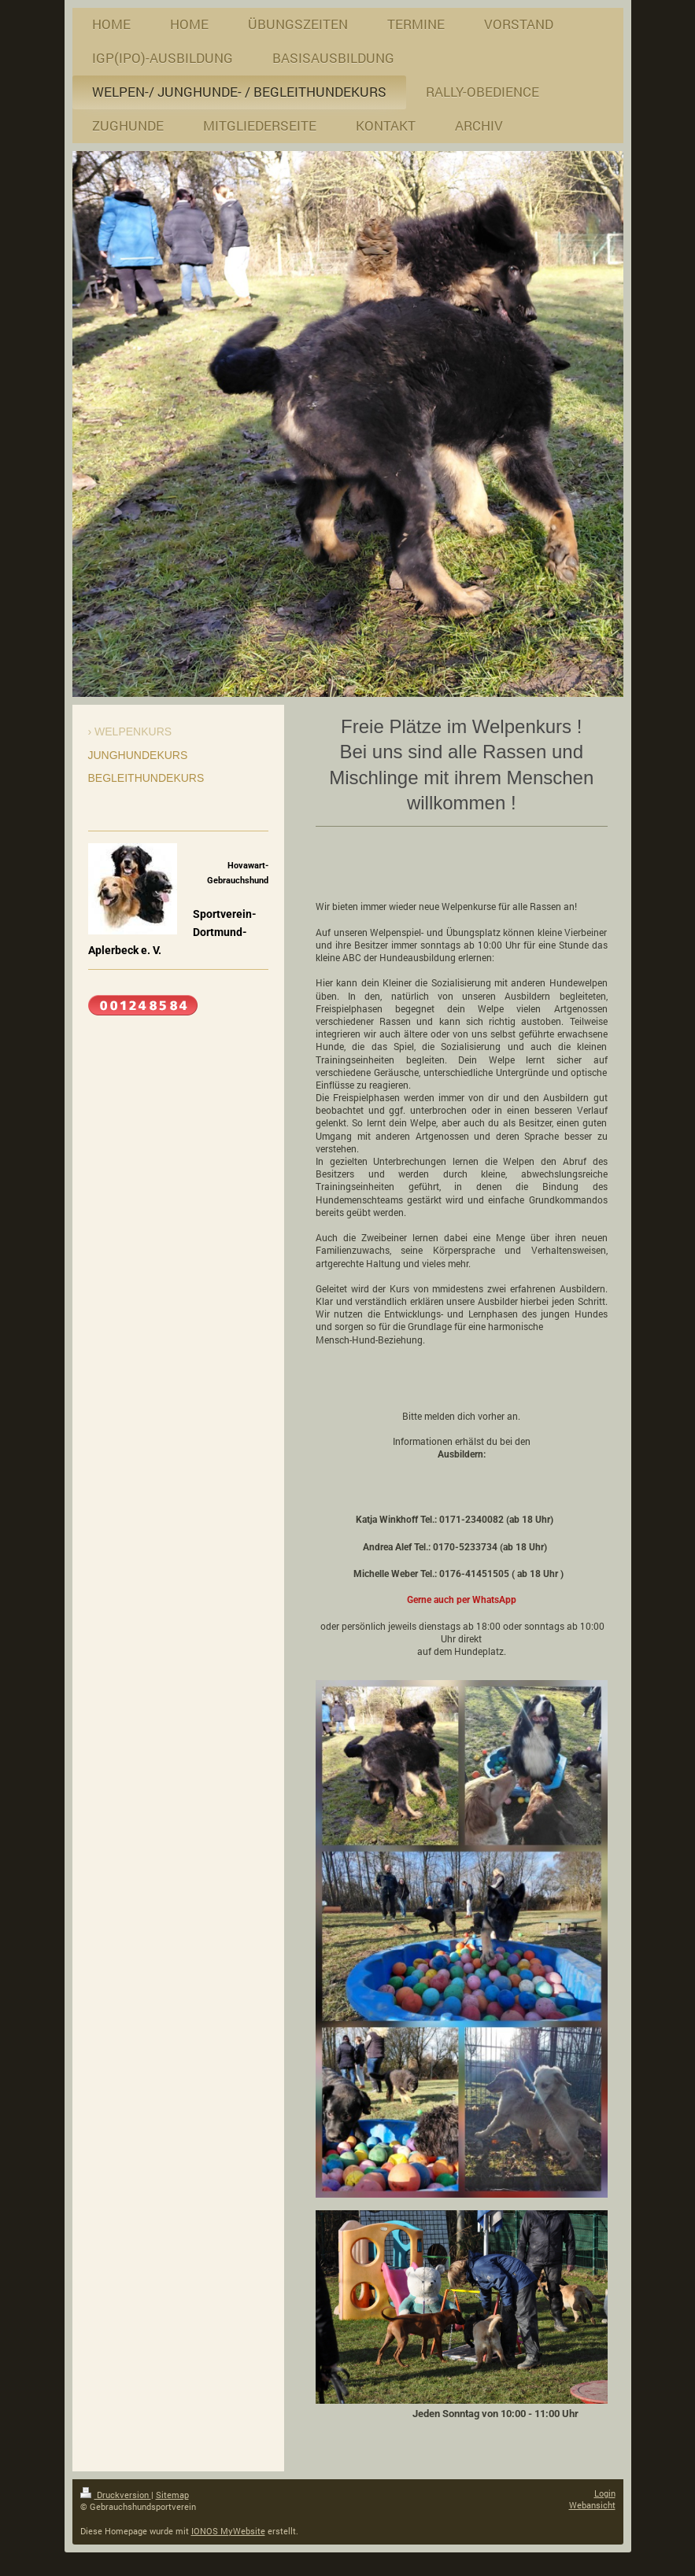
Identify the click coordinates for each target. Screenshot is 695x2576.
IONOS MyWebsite (228, 2531)
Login (605, 2493)
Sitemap (172, 2494)
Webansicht (592, 2505)
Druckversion (115, 2494)
